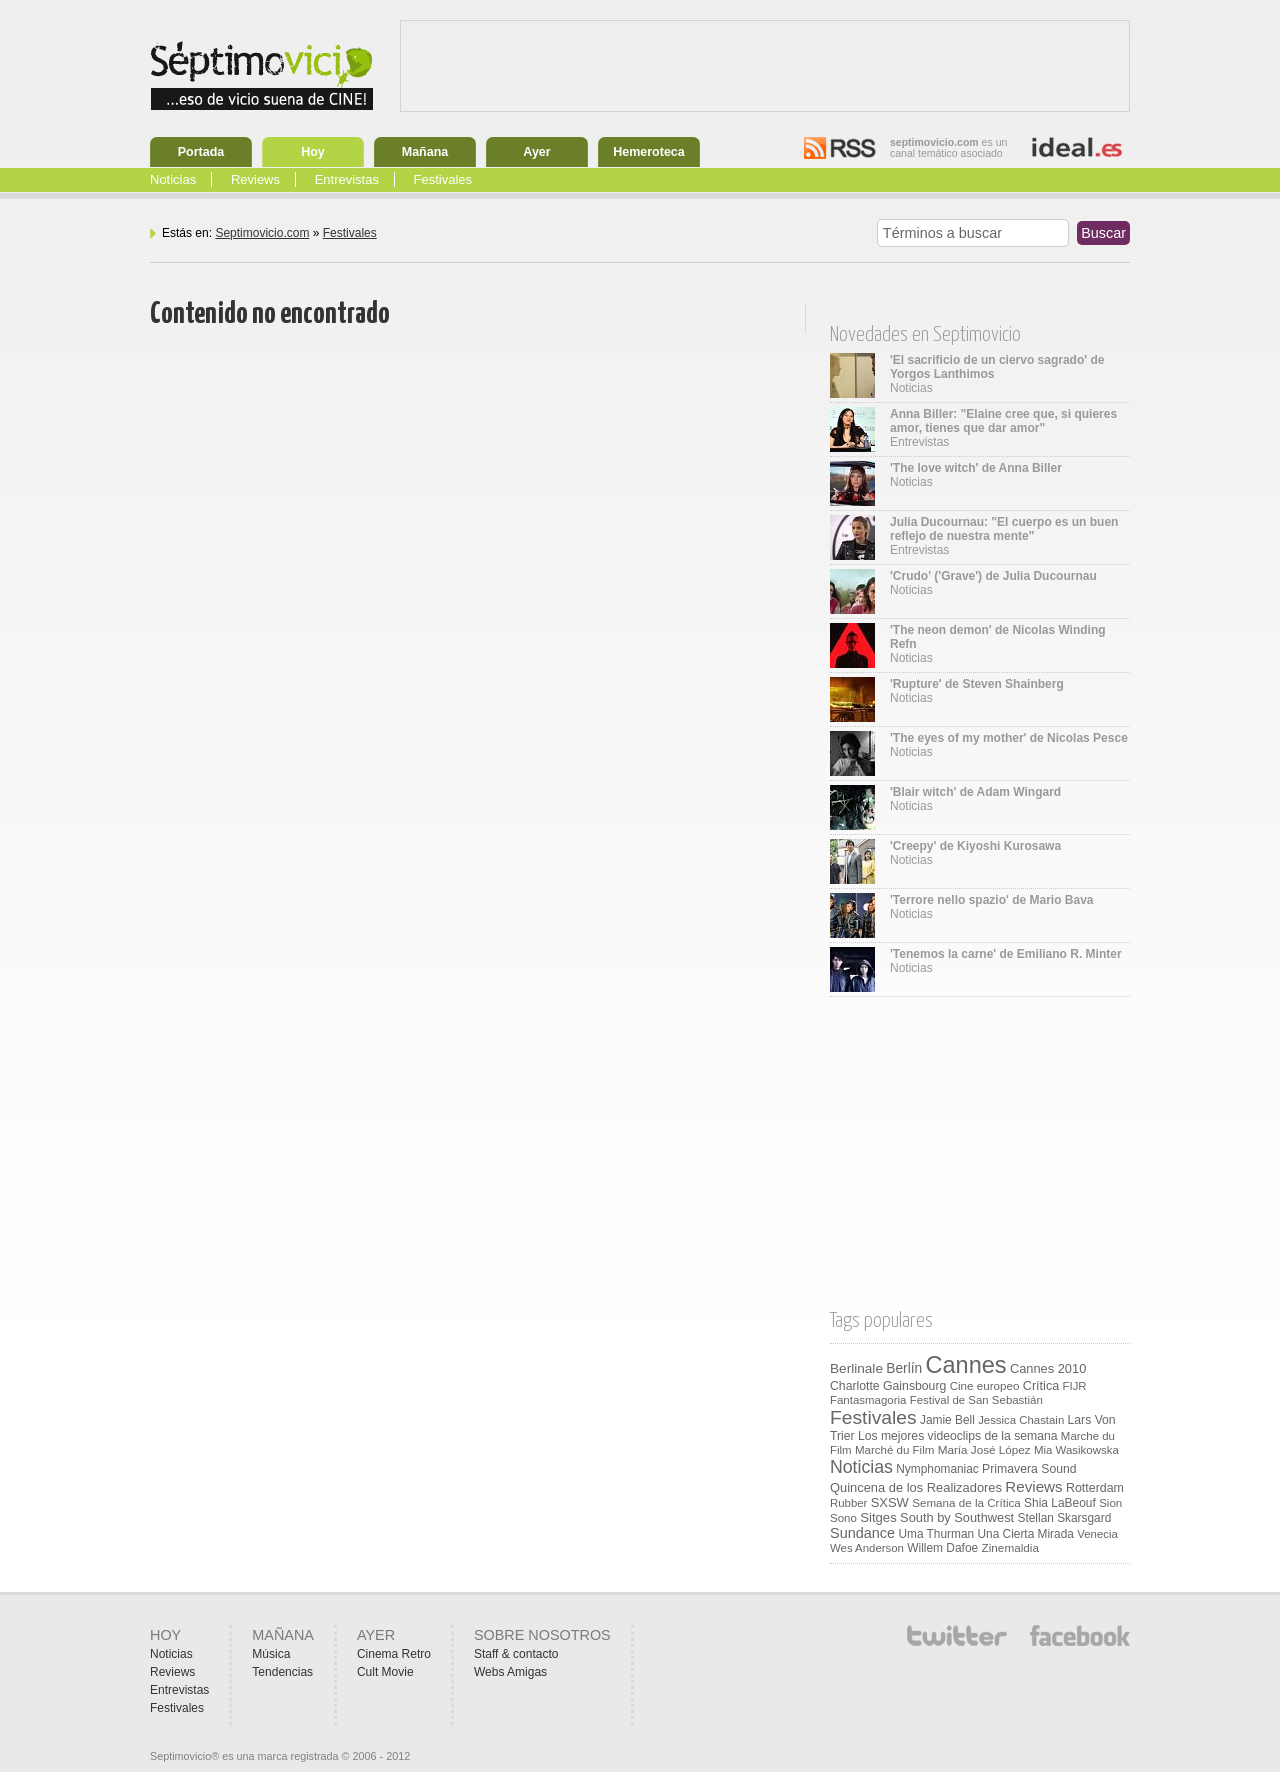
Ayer (536, 152)
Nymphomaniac (937, 1469)
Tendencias (282, 1672)
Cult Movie (385, 1672)
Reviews (255, 179)
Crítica (1041, 1386)
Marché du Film (894, 1450)
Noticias (173, 179)
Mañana (425, 152)
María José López (984, 1449)
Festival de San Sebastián (976, 1400)
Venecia (1097, 1534)
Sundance (862, 1533)
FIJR (1075, 1386)
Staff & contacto (516, 1654)
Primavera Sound (1029, 1469)
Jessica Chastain (1021, 1420)
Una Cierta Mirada (1025, 1534)
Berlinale (856, 1368)
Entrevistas (347, 179)
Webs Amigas (510, 1672)
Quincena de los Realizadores (916, 1487)
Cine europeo (985, 1385)
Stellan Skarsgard (1065, 1518)
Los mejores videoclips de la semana (958, 1436)
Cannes (966, 1365)
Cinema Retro (394, 1654)
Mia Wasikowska (1076, 1450)
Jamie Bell (947, 1420)
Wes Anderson (867, 1548)
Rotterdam (1095, 1488)
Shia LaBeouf (1060, 1503)
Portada (201, 152)
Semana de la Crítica (966, 1502)
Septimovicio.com (262, 233)
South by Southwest (957, 1517)
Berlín (904, 1368)
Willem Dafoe (942, 1548)
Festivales (443, 179)
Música (271, 1654)
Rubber (848, 1503)
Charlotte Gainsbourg (888, 1386)
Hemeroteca (649, 152)
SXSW (890, 1502)
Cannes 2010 (1048, 1368)
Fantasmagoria (868, 1400)
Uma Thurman (936, 1534)
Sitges (878, 1517)
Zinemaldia (1010, 1547)
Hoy (313, 152)
